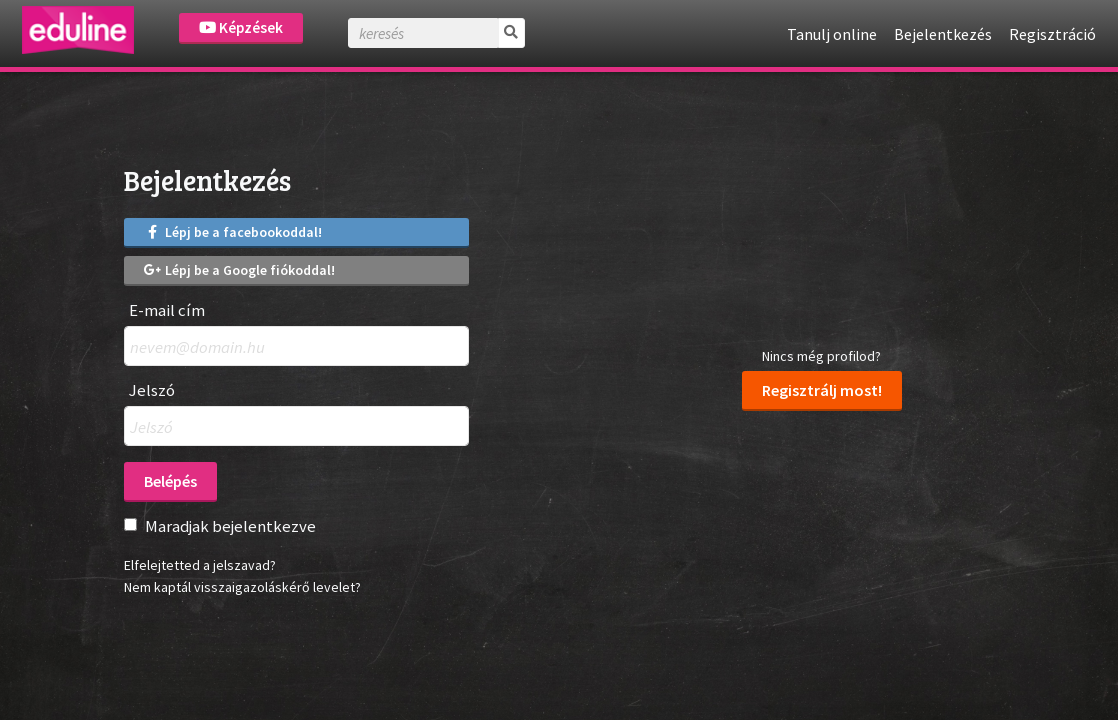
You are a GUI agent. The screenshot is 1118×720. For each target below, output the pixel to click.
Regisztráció (1052, 34)
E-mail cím (167, 310)
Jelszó (152, 390)
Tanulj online (832, 34)
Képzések (241, 27)
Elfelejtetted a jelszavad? (200, 565)
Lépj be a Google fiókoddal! (239, 270)
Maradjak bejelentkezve (230, 526)
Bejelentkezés (943, 34)
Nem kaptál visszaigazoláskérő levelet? (242, 587)
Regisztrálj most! (822, 390)
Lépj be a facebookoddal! (233, 232)
